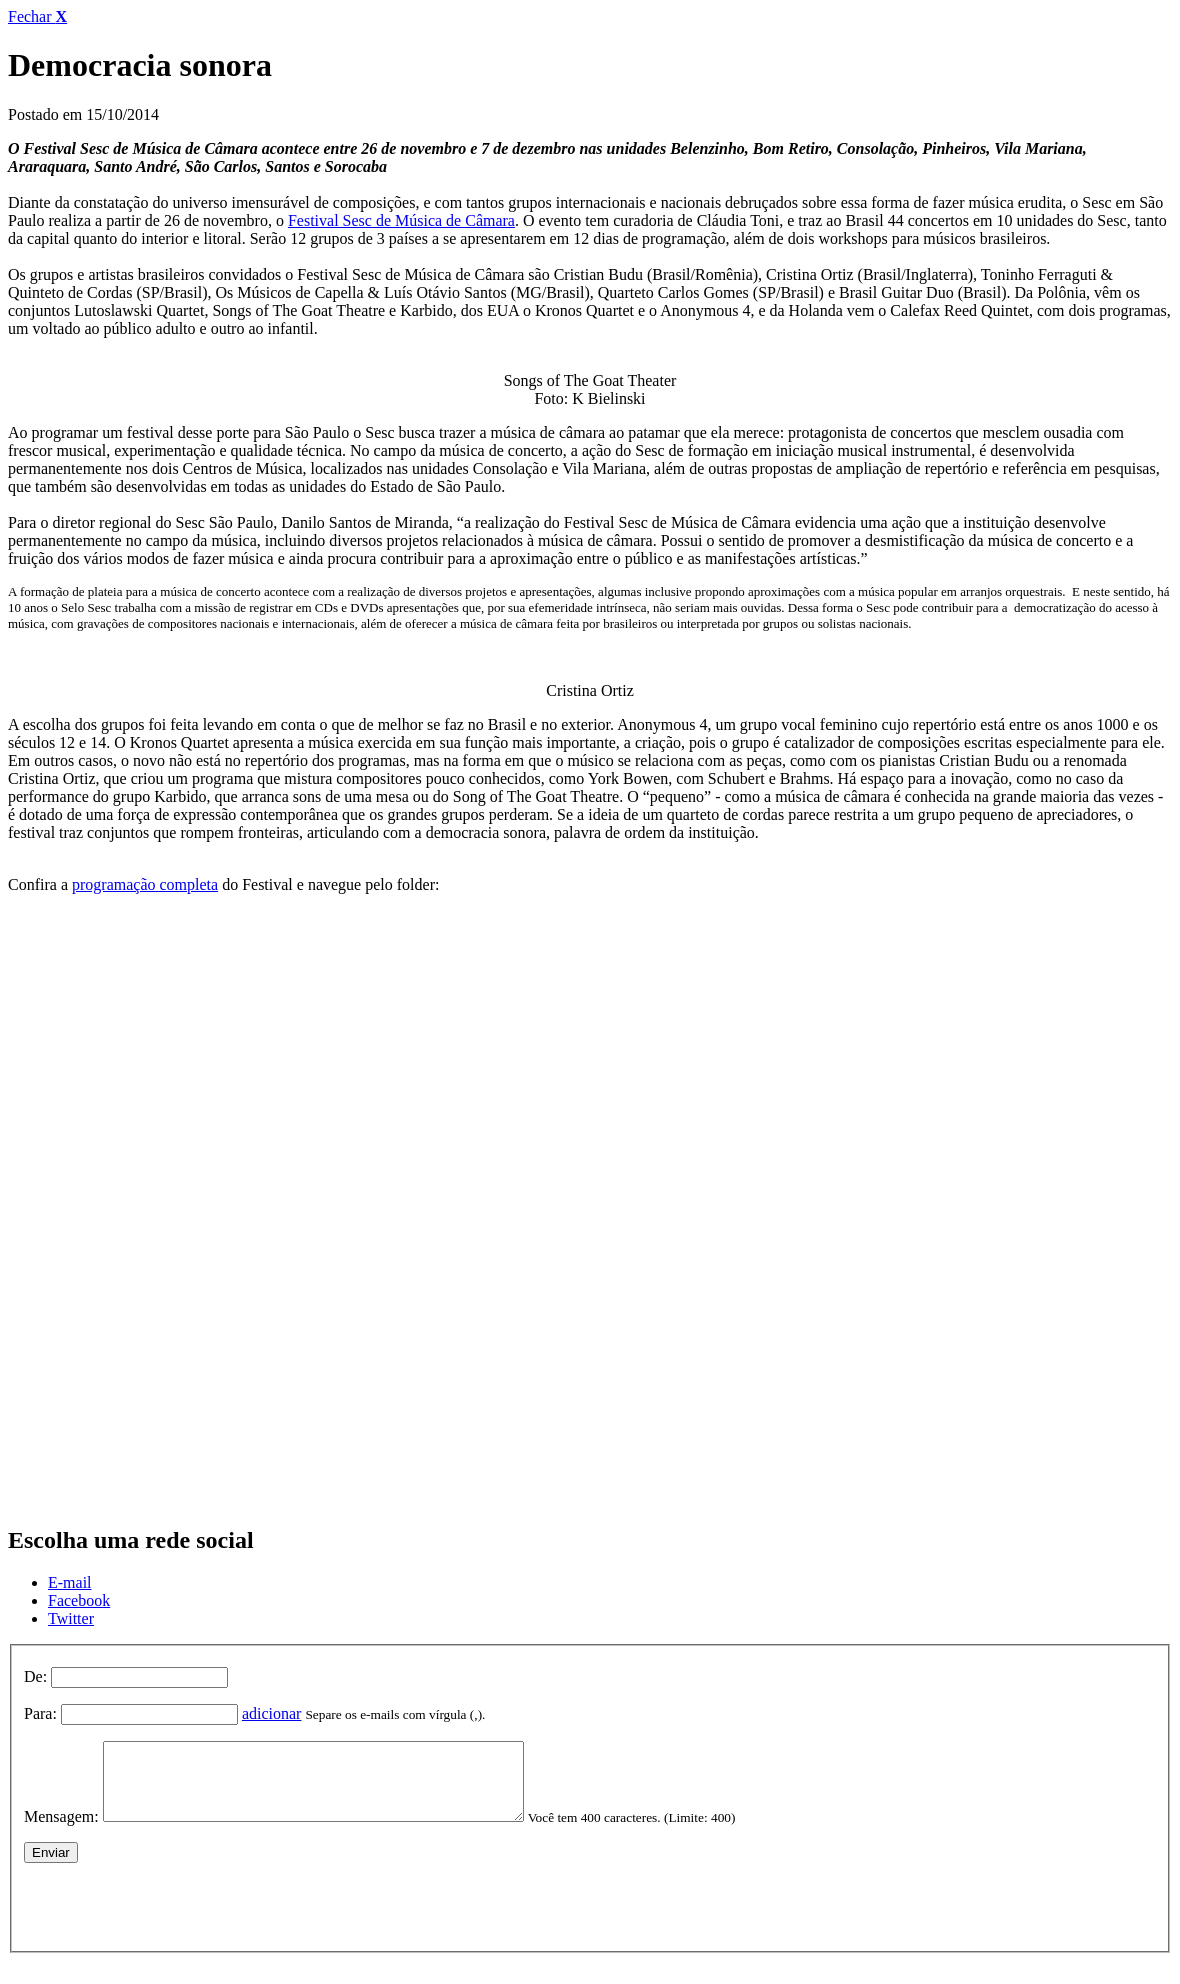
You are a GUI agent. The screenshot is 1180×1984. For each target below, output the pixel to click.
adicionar (272, 1713)
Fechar (37, 16)
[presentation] (176, 1917)
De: (35, 1676)
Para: (40, 1713)
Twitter (71, 1618)
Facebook (79, 1600)
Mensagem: (61, 1831)
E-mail (70, 1582)
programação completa (145, 884)
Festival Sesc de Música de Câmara (401, 220)
